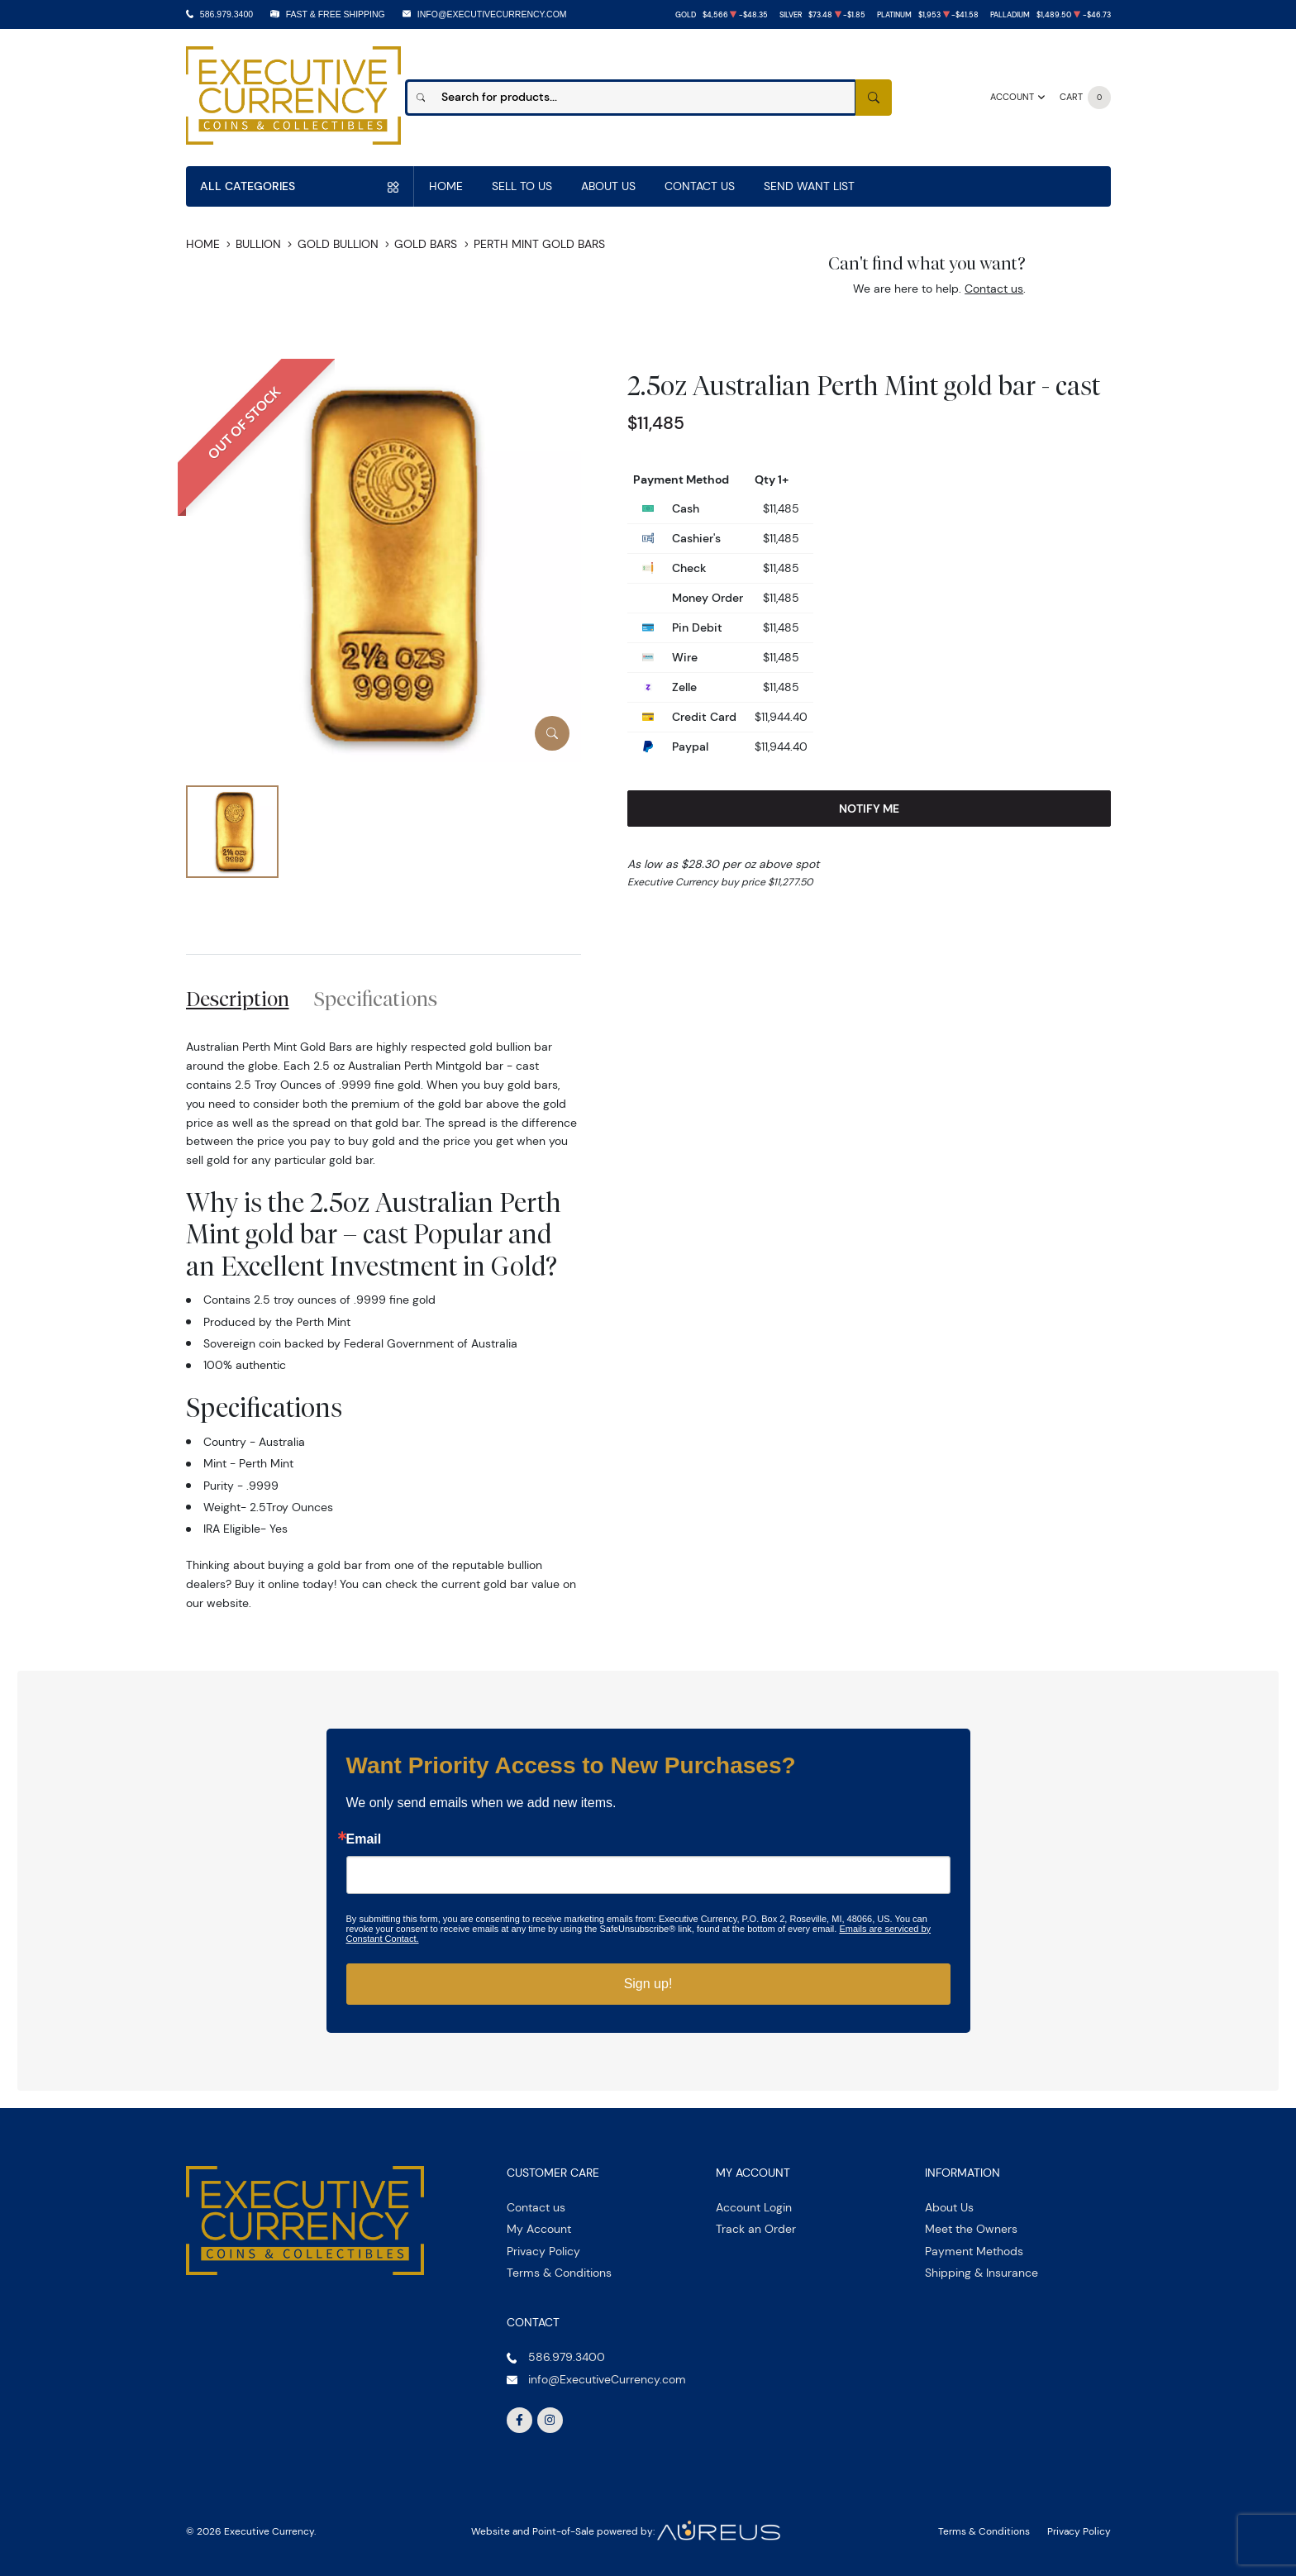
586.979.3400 (226, 14)
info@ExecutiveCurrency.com (492, 14)
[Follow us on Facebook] (520, 2420)
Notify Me (869, 808)
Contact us (994, 288)
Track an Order (756, 2228)
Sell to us (522, 186)
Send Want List (809, 186)
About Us (608, 186)
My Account (539, 2228)
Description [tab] (237, 998)
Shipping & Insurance (981, 2272)
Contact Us (700, 186)
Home (446, 186)
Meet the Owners (971, 2228)
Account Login (754, 2207)
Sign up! (648, 1984)
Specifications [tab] (375, 998)
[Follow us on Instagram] (550, 2420)
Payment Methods (974, 2251)
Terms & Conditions (559, 2272)
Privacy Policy (543, 2251)
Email (364, 1839)
